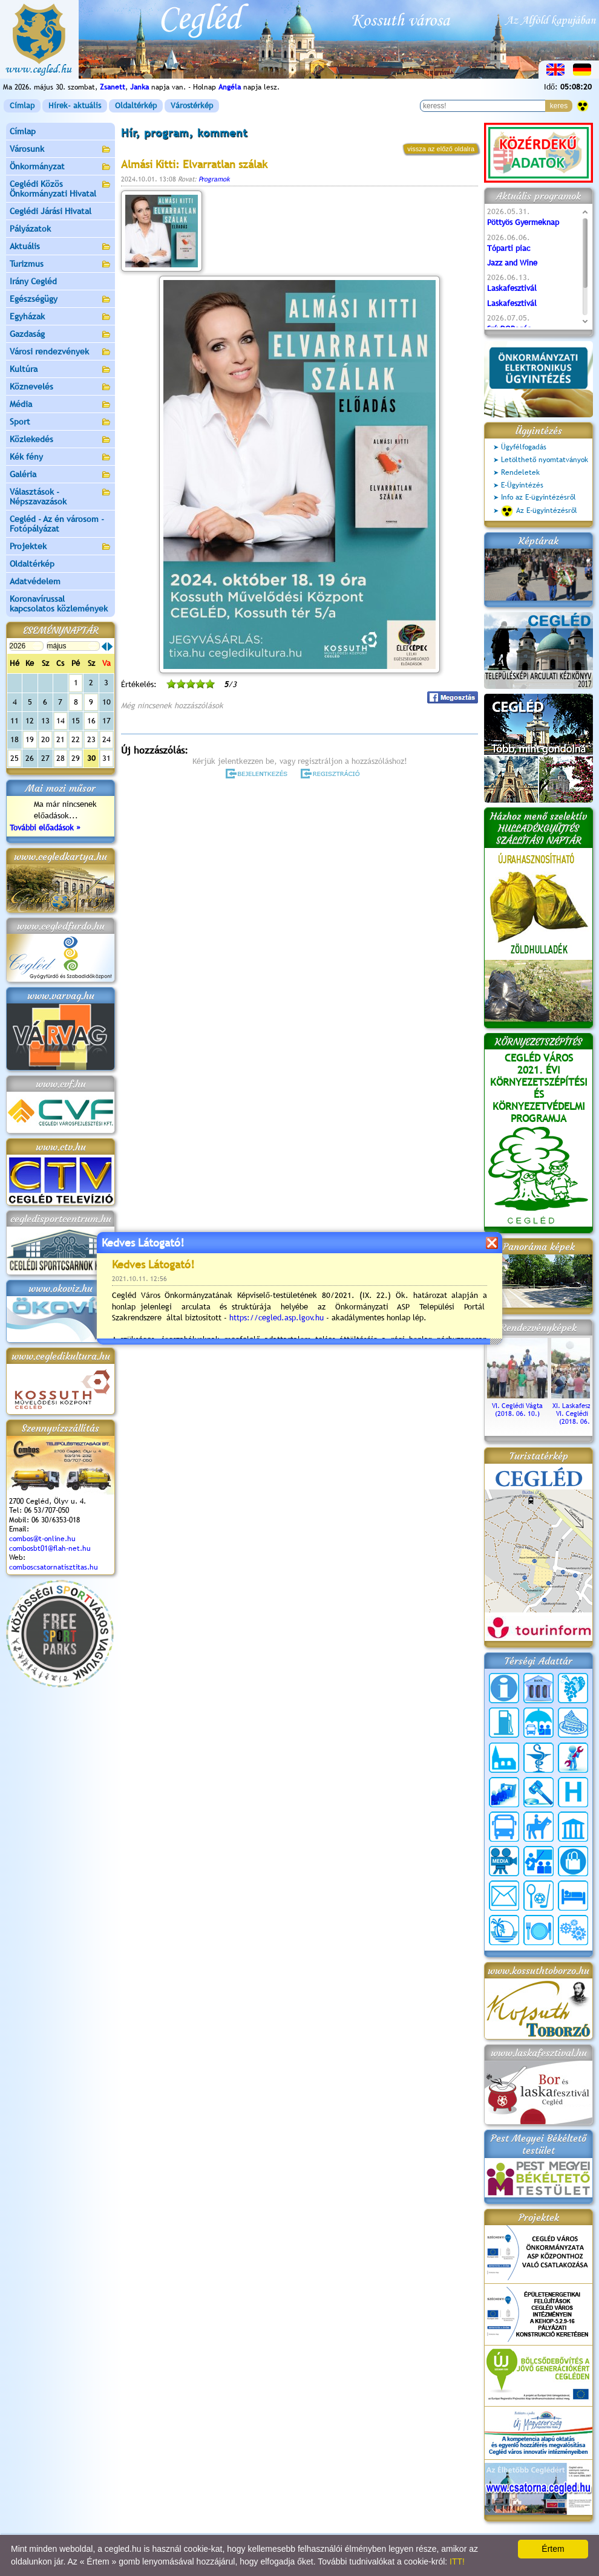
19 (29, 739)
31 (106, 758)
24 (106, 739)
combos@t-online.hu (42, 1538)
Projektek (60, 547)
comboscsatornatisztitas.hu (53, 1567)
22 (75, 739)
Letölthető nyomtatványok (544, 459)
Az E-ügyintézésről (539, 511)
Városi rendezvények (60, 352)
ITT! (457, 2561)
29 (75, 758)
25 (14, 758)
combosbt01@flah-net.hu (50, 1548)
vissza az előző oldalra (440, 148)
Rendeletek (520, 472)
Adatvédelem (35, 581)
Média (60, 405)
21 (60, 739)
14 (60, 720)
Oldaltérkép (136, 105)
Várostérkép (192, 105)
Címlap (22, 105)
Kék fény (60, 457)
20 (45, 739)
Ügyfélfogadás (523, 447)
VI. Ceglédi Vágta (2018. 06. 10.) (517, 1405)
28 (60, 758)
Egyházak (60, 317)
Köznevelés (60, 387)
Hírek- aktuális (74, 105)
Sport (60, 422)
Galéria (60, 475)
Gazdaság (60, 335)
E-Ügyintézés (522, 485)
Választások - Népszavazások (60, 496)
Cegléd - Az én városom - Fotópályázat (57, 523)
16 (91, 720)
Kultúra (60, 370)
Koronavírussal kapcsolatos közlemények (59, 603)
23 (91, 739)
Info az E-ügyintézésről (538, 497)
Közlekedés (60, 440)
